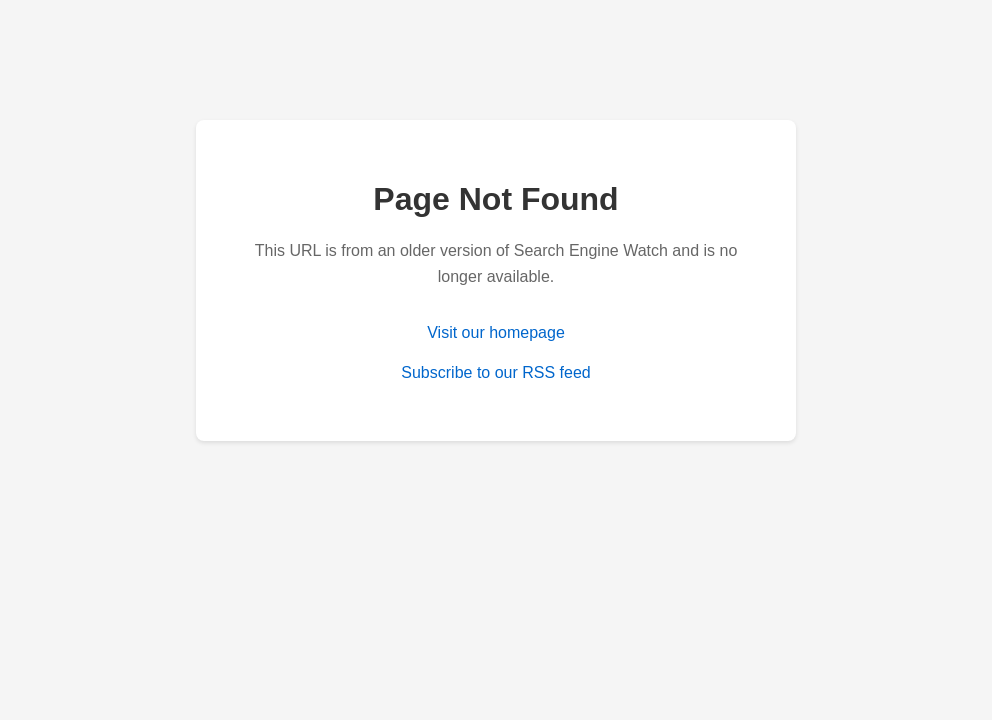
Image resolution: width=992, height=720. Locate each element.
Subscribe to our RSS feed (495, 372)
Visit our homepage (496, 332)
